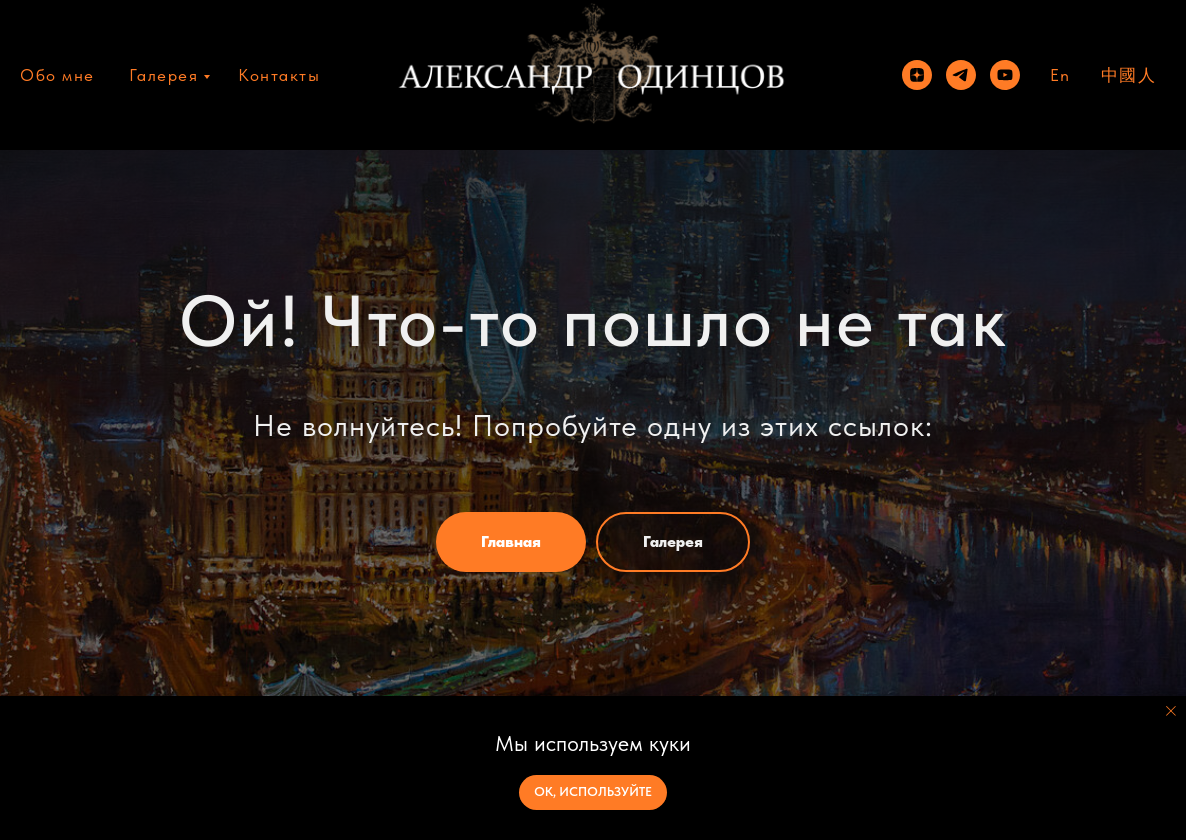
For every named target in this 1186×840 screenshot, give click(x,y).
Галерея (164, 75)
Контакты (279, 75)
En (1060, 75)
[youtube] (1005, 75)
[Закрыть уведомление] (1171, 711)
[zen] (917, 75)
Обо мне (57, 75)
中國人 (1129, 75)
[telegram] (961, 75)
